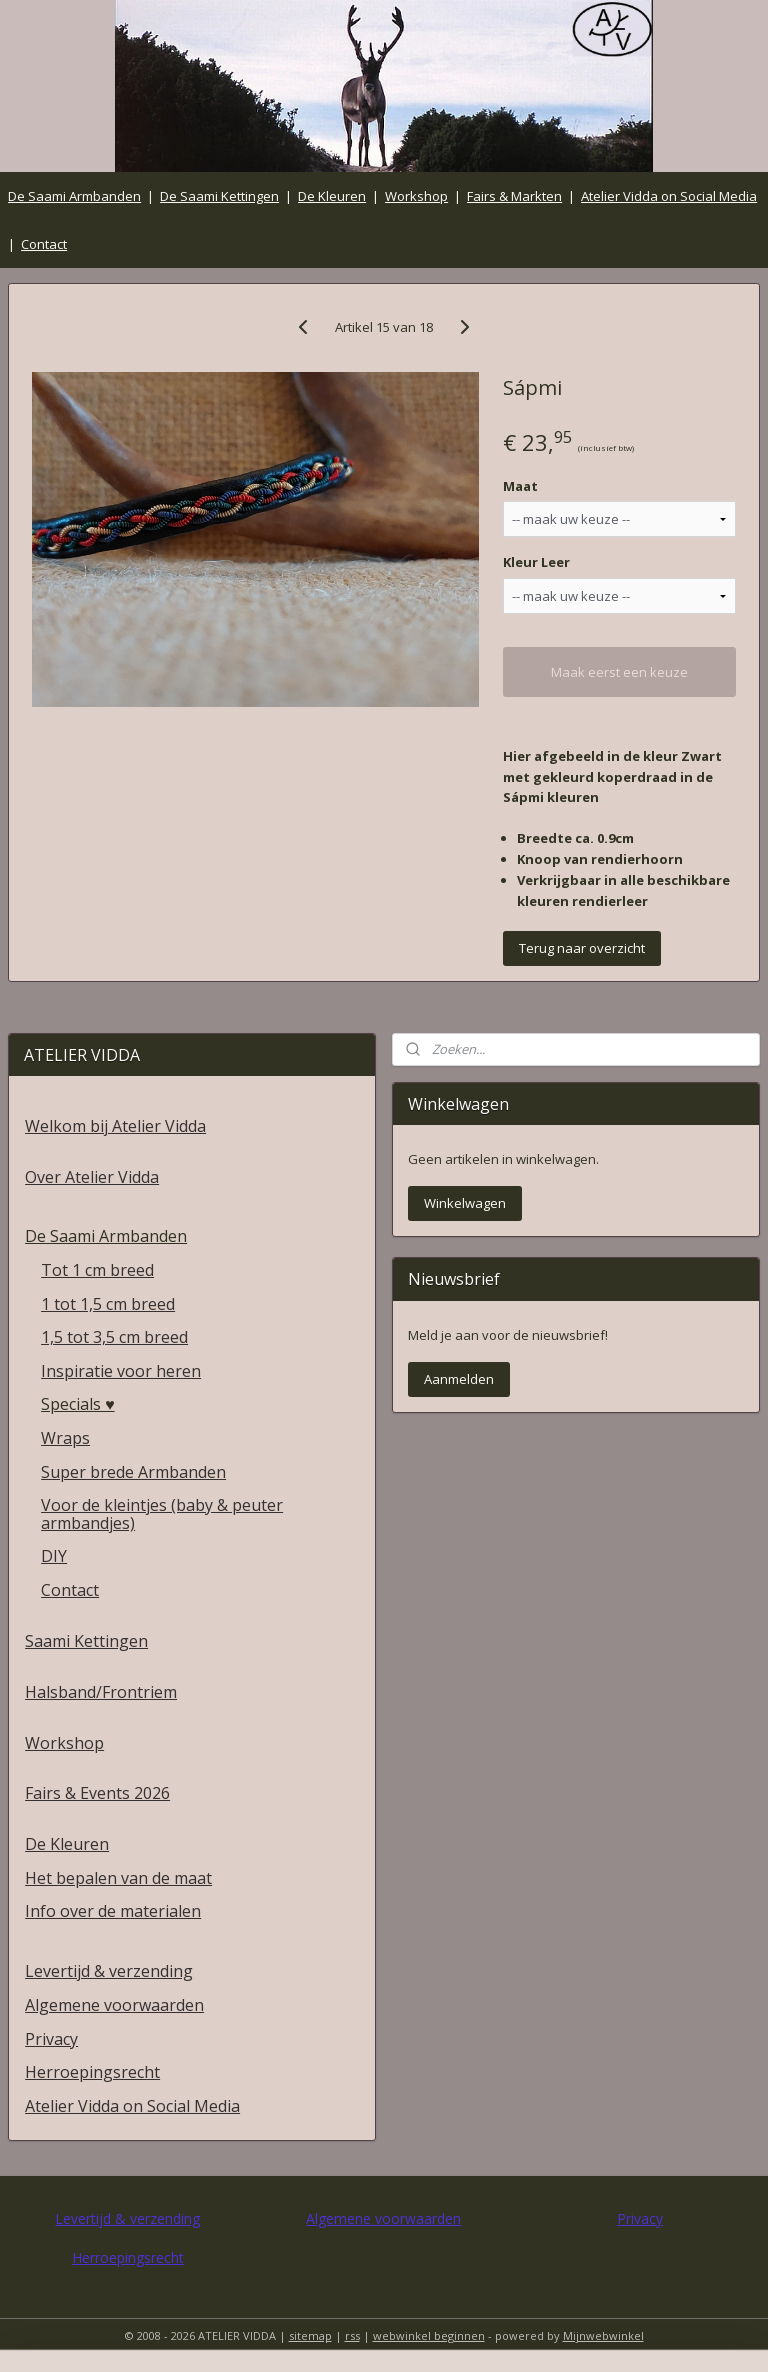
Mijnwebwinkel (603, 2335)
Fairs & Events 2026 (97, 1793)
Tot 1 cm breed (97, 1270)
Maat (520, 486)
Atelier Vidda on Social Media (669, 196)
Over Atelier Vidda (92, 1177)
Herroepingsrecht (92, 2072)
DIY (54, 1556)
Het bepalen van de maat (118, 1878)
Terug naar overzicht (582, 949)
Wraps (65, 1438)
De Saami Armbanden (74, 196)
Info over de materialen (113, 1911)
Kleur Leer (536, 563)
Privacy (51, 2039)
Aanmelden (459, 1379)
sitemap (310, 2335)
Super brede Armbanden (133, 1472)
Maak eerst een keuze (619, 672)
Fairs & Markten (514, 196)
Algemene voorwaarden (114, 2005)
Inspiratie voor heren (121, 1371)
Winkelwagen (465, 1203)
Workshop (416, 196)
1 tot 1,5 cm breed (108, 1304)
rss (352, 2335)
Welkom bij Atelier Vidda (115, 1126)
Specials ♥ (78, 1404)
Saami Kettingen (86, 1641)
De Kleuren (332, 196)
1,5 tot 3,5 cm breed (114, 1337)
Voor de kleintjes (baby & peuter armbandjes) (162, 1514)
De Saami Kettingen (219, 196)
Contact (44, 244)
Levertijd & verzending (109, 1971)
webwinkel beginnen (429, 2335)
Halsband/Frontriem (101, 1692)
